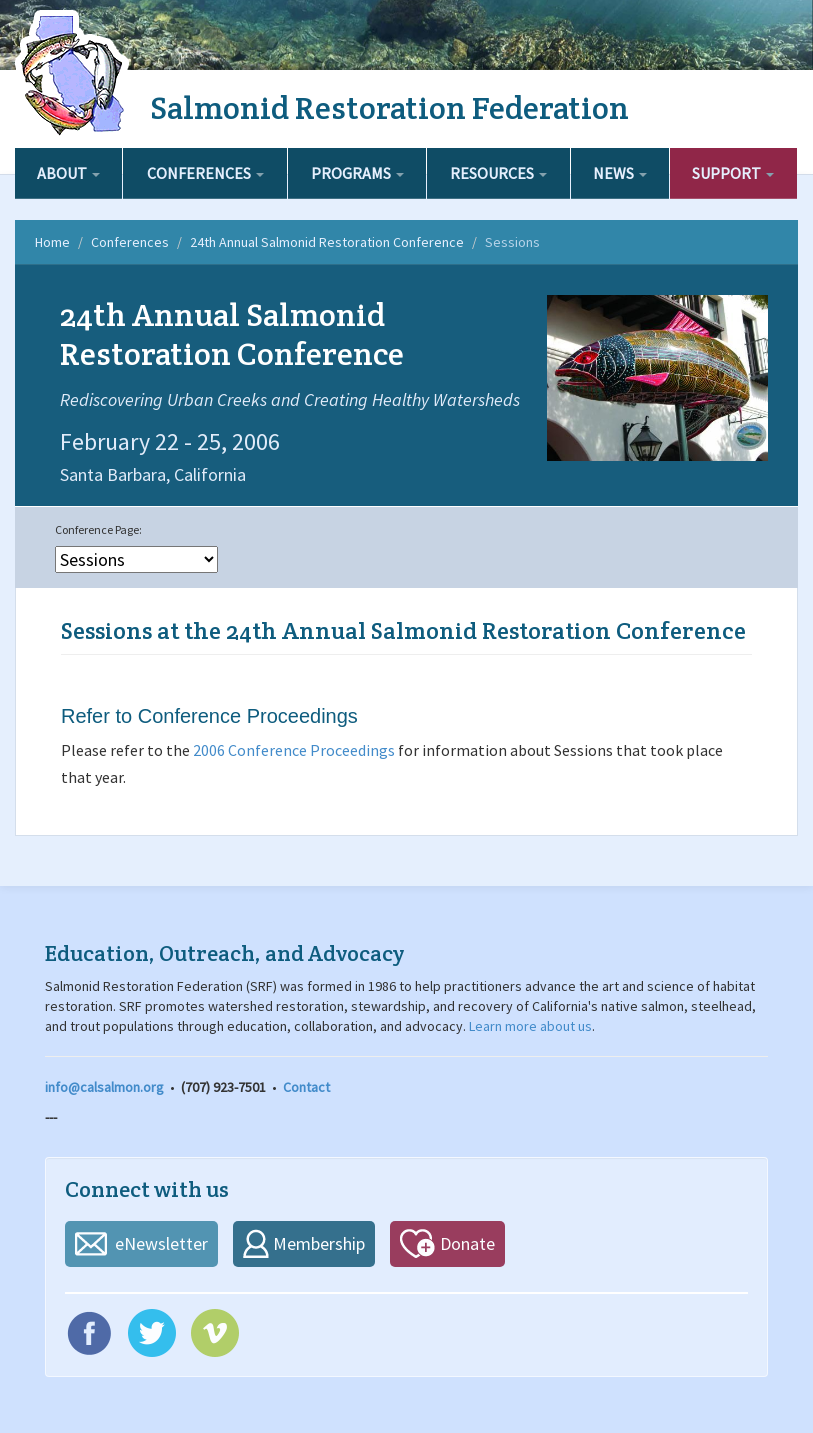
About (68, 173)
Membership (319, 1243)
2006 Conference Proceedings (294, 750)
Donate (467, 1243)
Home (52, 242)
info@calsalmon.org (104, 1087)
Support (733, 173)
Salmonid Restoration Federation (389, 107)
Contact (306, 1087)
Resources (498, 173)
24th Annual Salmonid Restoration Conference (327, 242)
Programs (357, 173)
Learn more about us (530, 1026)
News (620, 173)
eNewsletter (161, 1243)
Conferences (205, 173)
